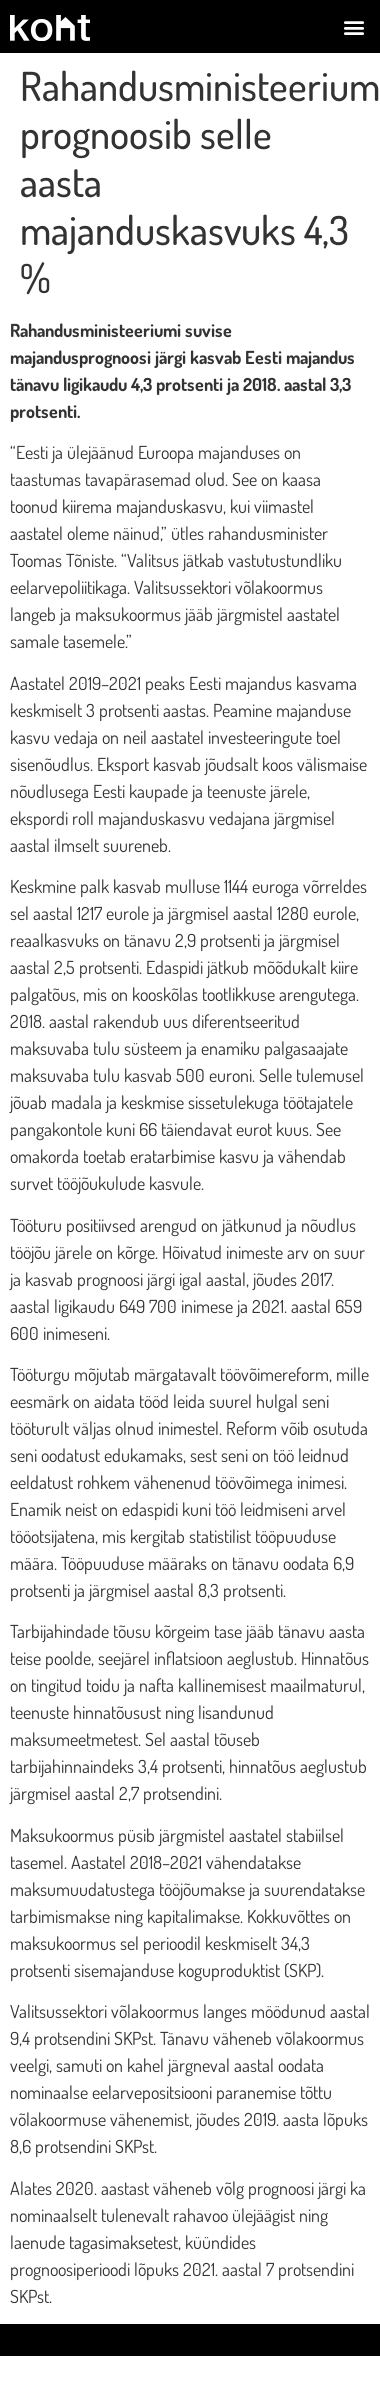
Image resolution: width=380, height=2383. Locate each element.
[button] (353, 26)
